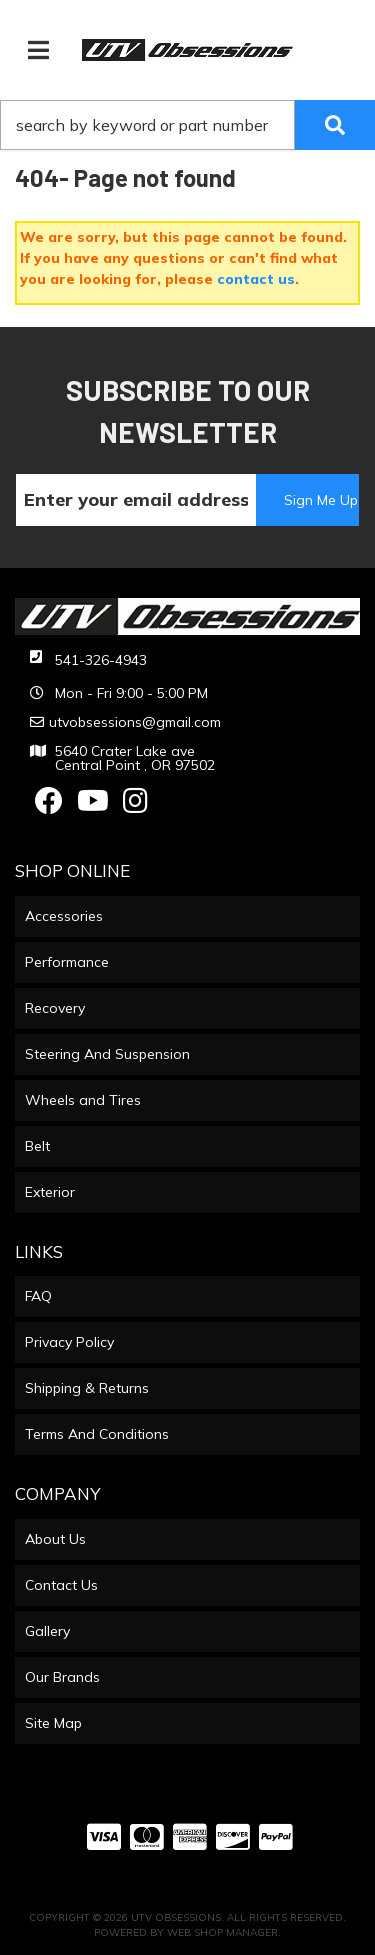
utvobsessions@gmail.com (135, 722)
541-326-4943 (101, 660)
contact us (256, 279)
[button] (187, 125)
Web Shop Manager (222, 1932)
